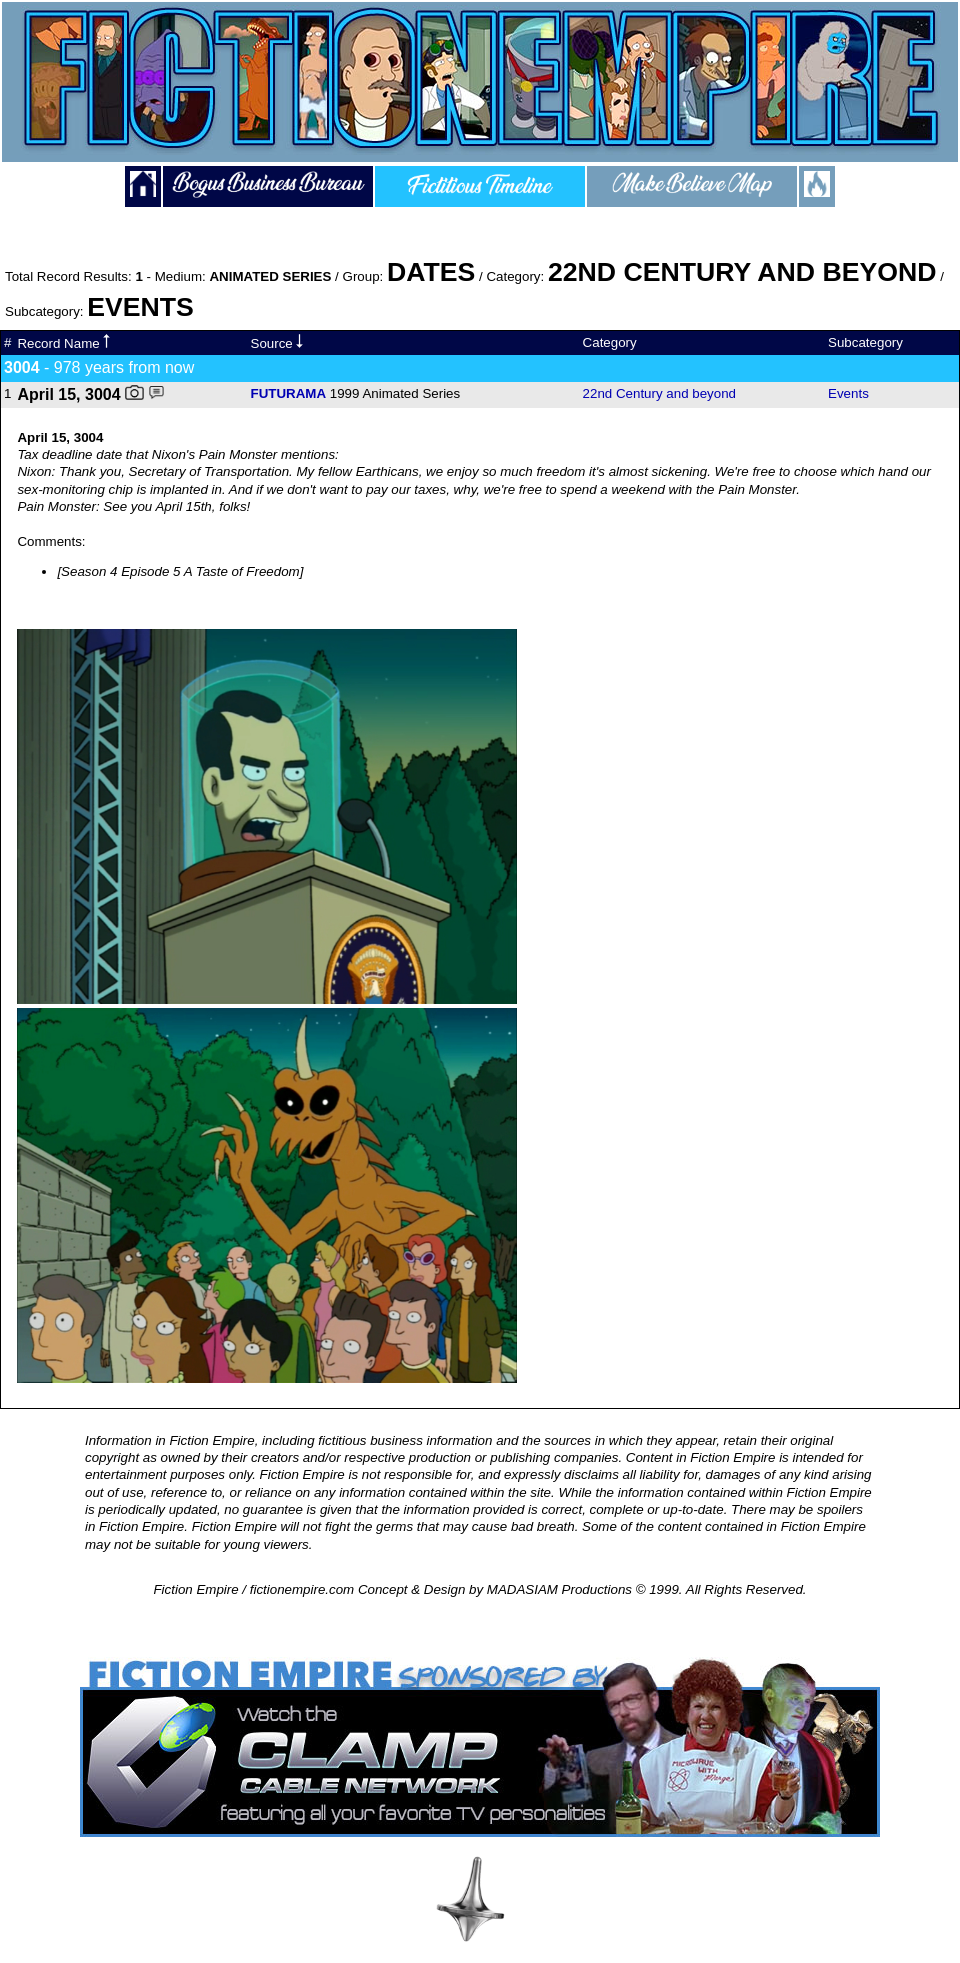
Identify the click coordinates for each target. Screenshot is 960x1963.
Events (848, 393)
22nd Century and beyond (659, 393)
